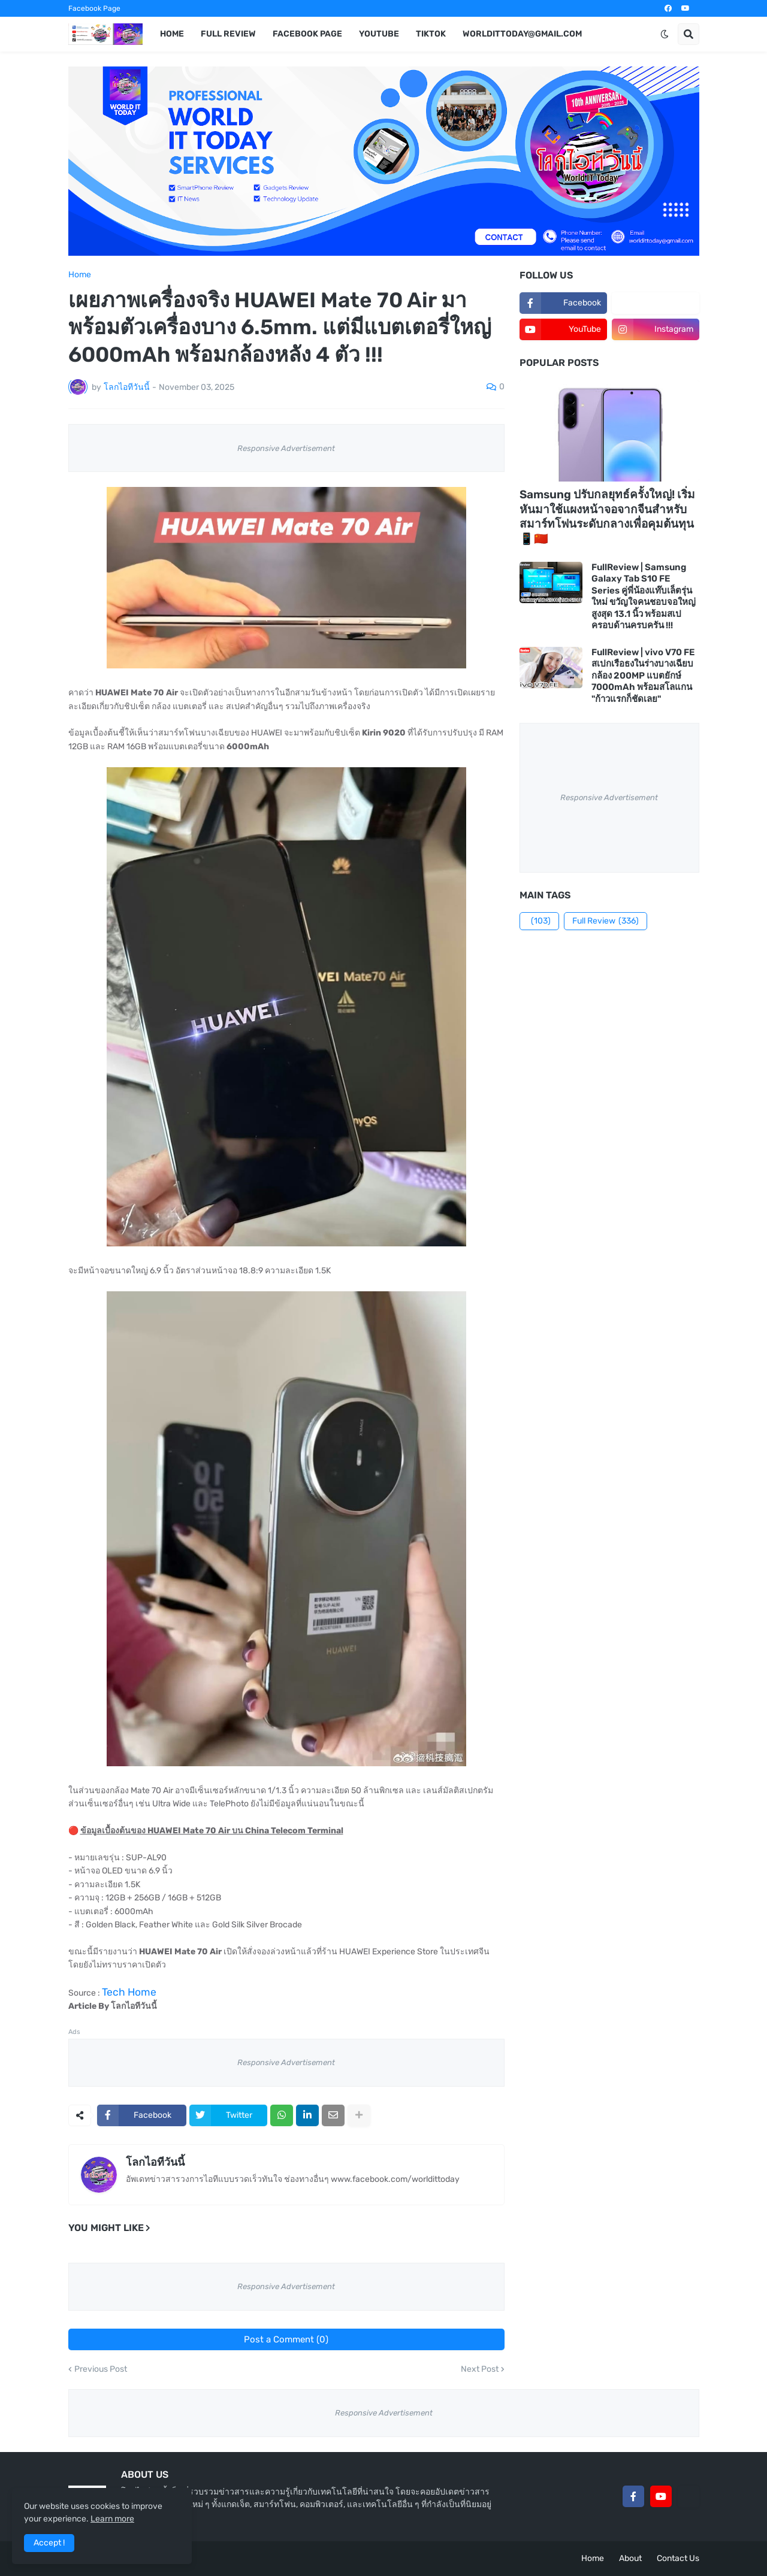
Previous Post (100, 2369)
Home (79, 275)
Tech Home (129, 1992)
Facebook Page (94, 8)
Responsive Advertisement (286, 448)
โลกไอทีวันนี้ (155, 2162)
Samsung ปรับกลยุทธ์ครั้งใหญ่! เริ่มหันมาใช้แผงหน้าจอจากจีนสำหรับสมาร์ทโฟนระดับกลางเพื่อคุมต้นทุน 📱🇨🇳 (607, 517)
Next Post (480, 2369)
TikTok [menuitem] (431, 34)
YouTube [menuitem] (379, 34)
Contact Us (678, 2558)
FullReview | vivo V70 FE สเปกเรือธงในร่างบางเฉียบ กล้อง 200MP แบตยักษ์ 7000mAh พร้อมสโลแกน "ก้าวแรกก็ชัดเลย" (642, 675)
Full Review (605, 921)
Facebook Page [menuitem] (307, 34)
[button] (664, 34)
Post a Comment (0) (286, 2339)
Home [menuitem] (172, 34)
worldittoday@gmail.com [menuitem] (522, 34)
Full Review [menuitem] (228, 34)
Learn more (112, 2519)
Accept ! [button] (49, 2543)
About (630, 2558)
